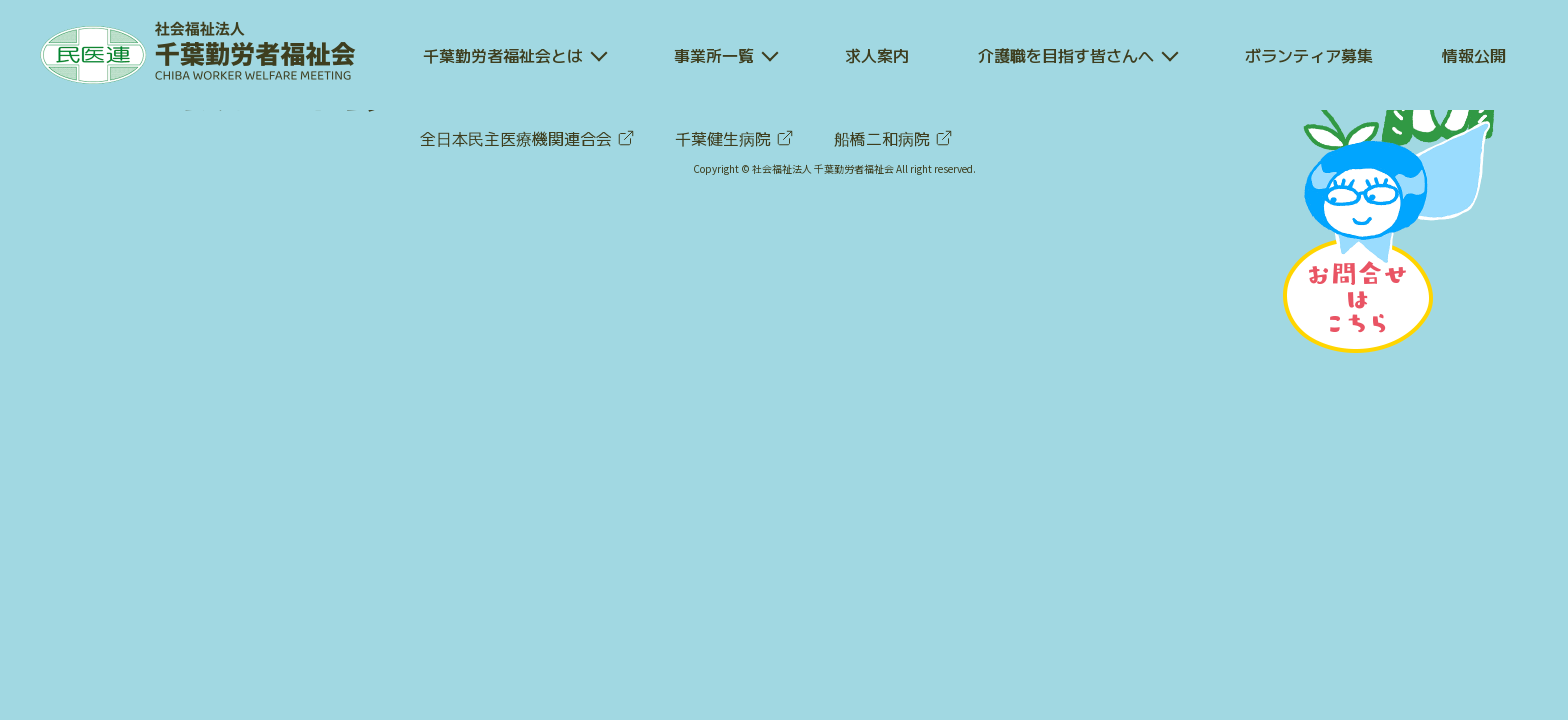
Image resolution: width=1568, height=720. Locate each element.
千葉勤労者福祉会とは (503, 55)
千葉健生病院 (734, 138)
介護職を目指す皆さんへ (1066, 55)
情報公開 (1474, 55)
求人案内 (877, 55)
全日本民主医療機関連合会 (527, 138)
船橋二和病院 (893, 138)
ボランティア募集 (1309, 55)
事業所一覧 (714, 55)
